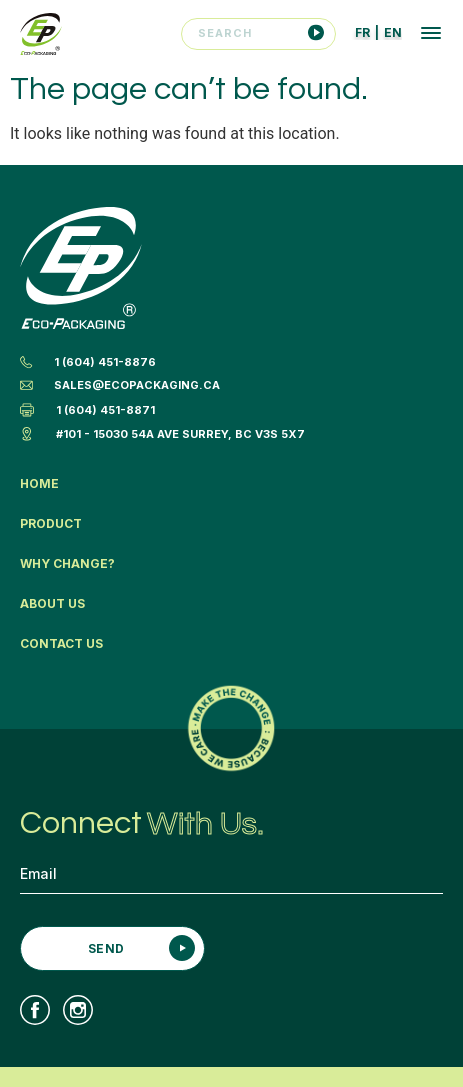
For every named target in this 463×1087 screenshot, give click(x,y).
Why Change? (67, 563)
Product (51, 523)
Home (39, 483)
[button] (431, 35)
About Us (52, 603)
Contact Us (61, 643)
